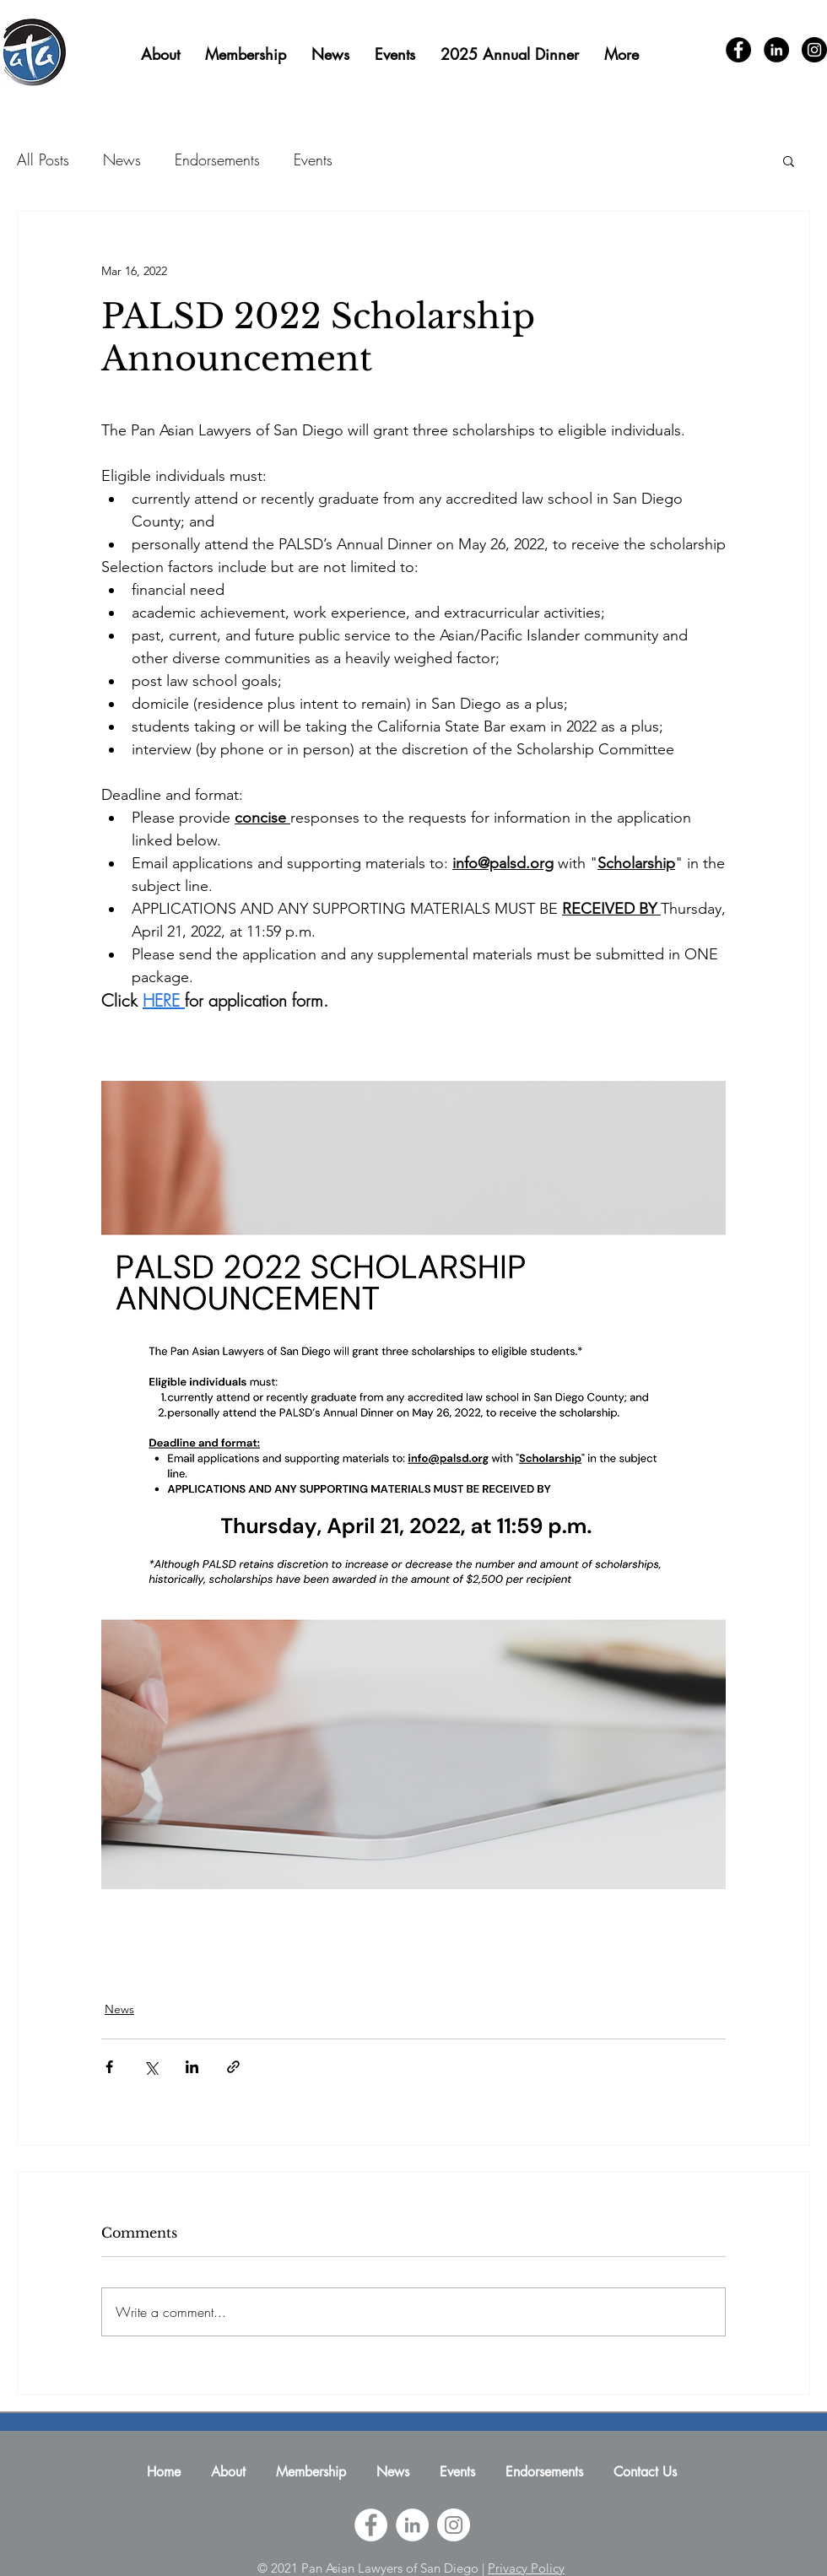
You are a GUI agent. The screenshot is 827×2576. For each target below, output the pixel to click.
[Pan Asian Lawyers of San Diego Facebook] (370, 2524)
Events (313, 159)
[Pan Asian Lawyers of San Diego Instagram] (453, 2524)
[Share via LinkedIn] (192, 2067)
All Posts (43, 159)
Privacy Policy (526, 2568)
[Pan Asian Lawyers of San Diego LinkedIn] (412, 2524)
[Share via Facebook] (109, 2067)
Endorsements (217, 159)
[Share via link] (233, 2067)
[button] (789, 160)
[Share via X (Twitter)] (151, 2067)
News (122, 159)
